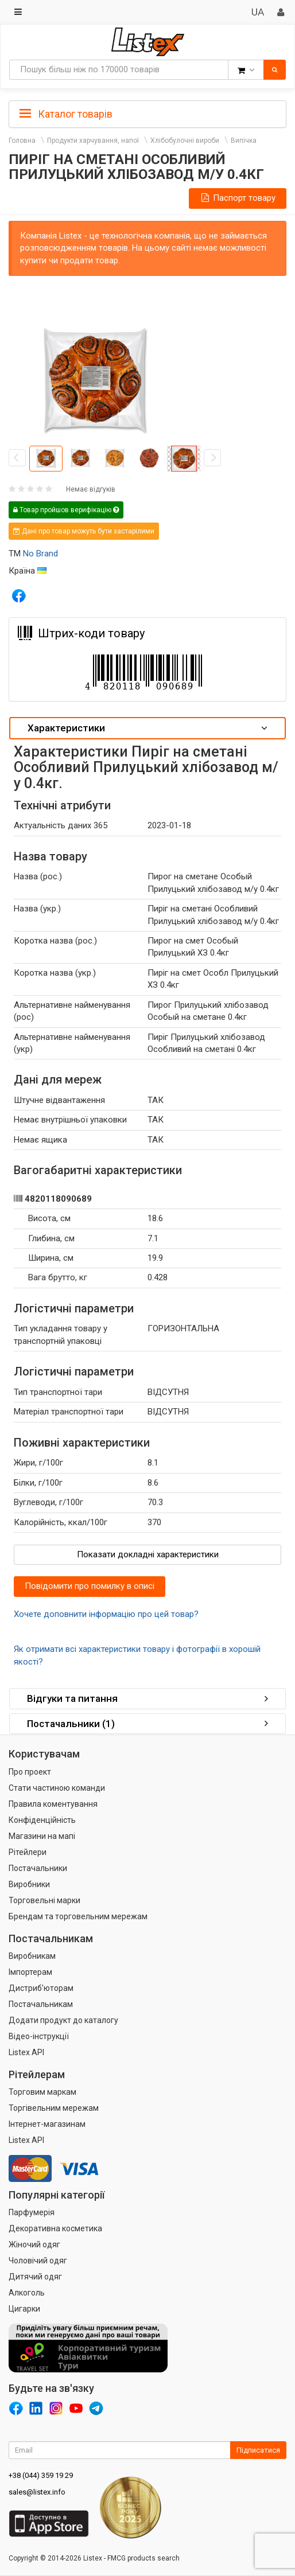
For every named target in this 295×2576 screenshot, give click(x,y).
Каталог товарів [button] (66, 114)
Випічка (244, 141)
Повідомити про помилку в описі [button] (89, 1586)
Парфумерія (32, 2212)
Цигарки (24, 2308)
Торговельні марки (44, 1900)
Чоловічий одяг (38, 2260)
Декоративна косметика (55, 2228)
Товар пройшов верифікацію (66, 510)
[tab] (147, 113)
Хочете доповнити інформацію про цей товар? (106, 1614)
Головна (22, 141)
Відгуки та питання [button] (147, 1698)
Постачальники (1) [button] (147, 1723)
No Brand (40, 553)
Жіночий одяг (34, 2244)
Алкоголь (27, 2292)
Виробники (29, 1884)
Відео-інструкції (39, 2036)
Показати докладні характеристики (148, 1554)
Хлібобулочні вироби (184, 141)
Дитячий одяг (35, 2276)
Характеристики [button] (147, 728)
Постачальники (38, 1868)
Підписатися (258, 2450)
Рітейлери (27, 1852)
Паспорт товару (237, 198)
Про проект (30, 1771)
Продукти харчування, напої (93, 141)
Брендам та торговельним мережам (78, 1916)
